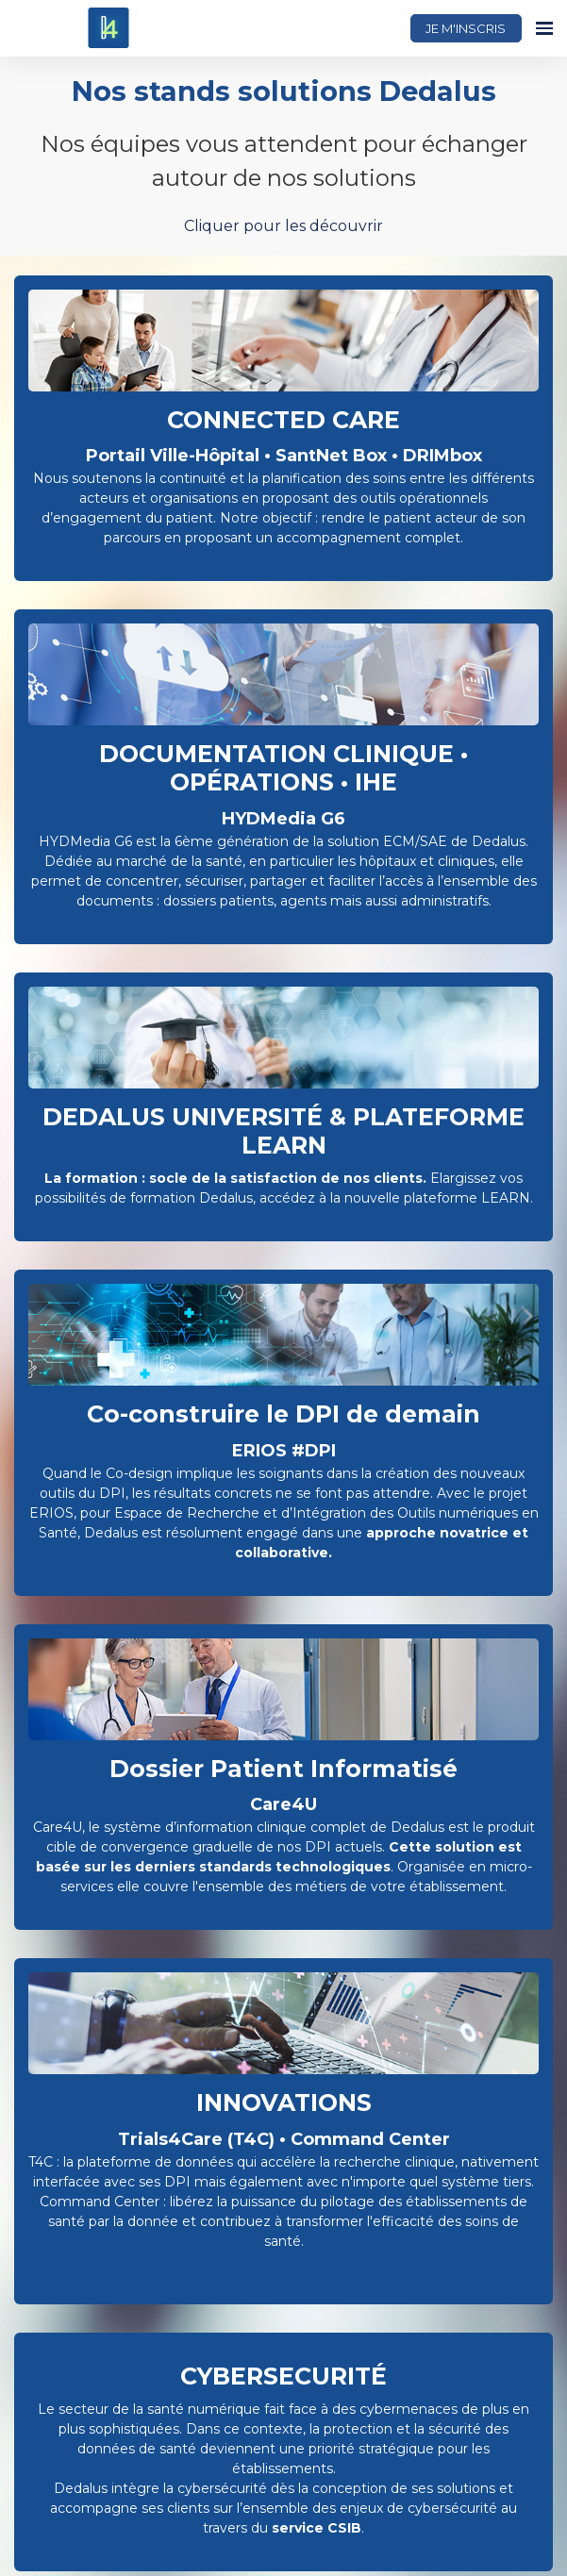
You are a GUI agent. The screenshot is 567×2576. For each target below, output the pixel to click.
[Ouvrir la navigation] (544, 28)
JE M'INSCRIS (465, 28)
